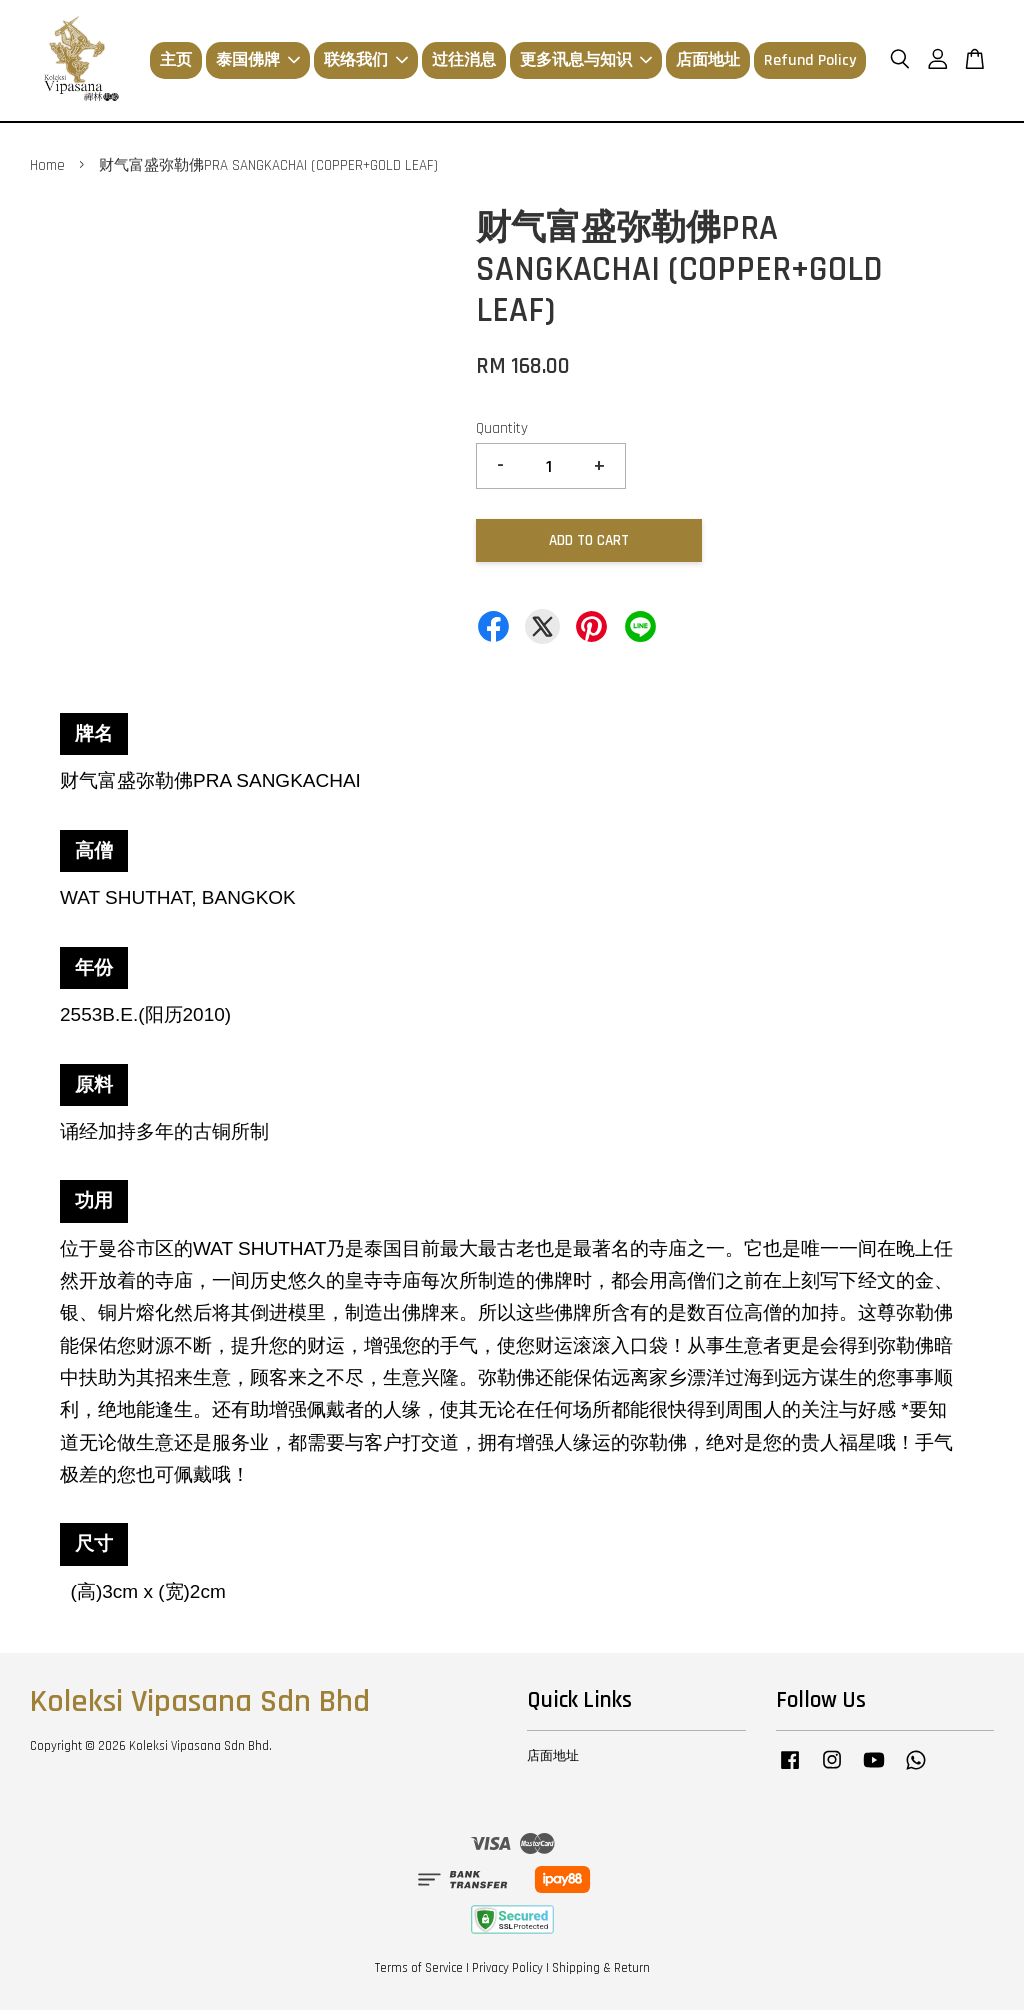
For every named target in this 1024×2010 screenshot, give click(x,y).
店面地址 (708, 60)
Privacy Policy (507, 1968)
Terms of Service (419, 1968)
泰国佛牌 (258, 60)
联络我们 (366, 60)
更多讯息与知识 (586, 60)
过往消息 (464, 60)
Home (47, 165)
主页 (176, 60)
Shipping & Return (601, 1968)
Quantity (502, 428)
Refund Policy (810, 60)
